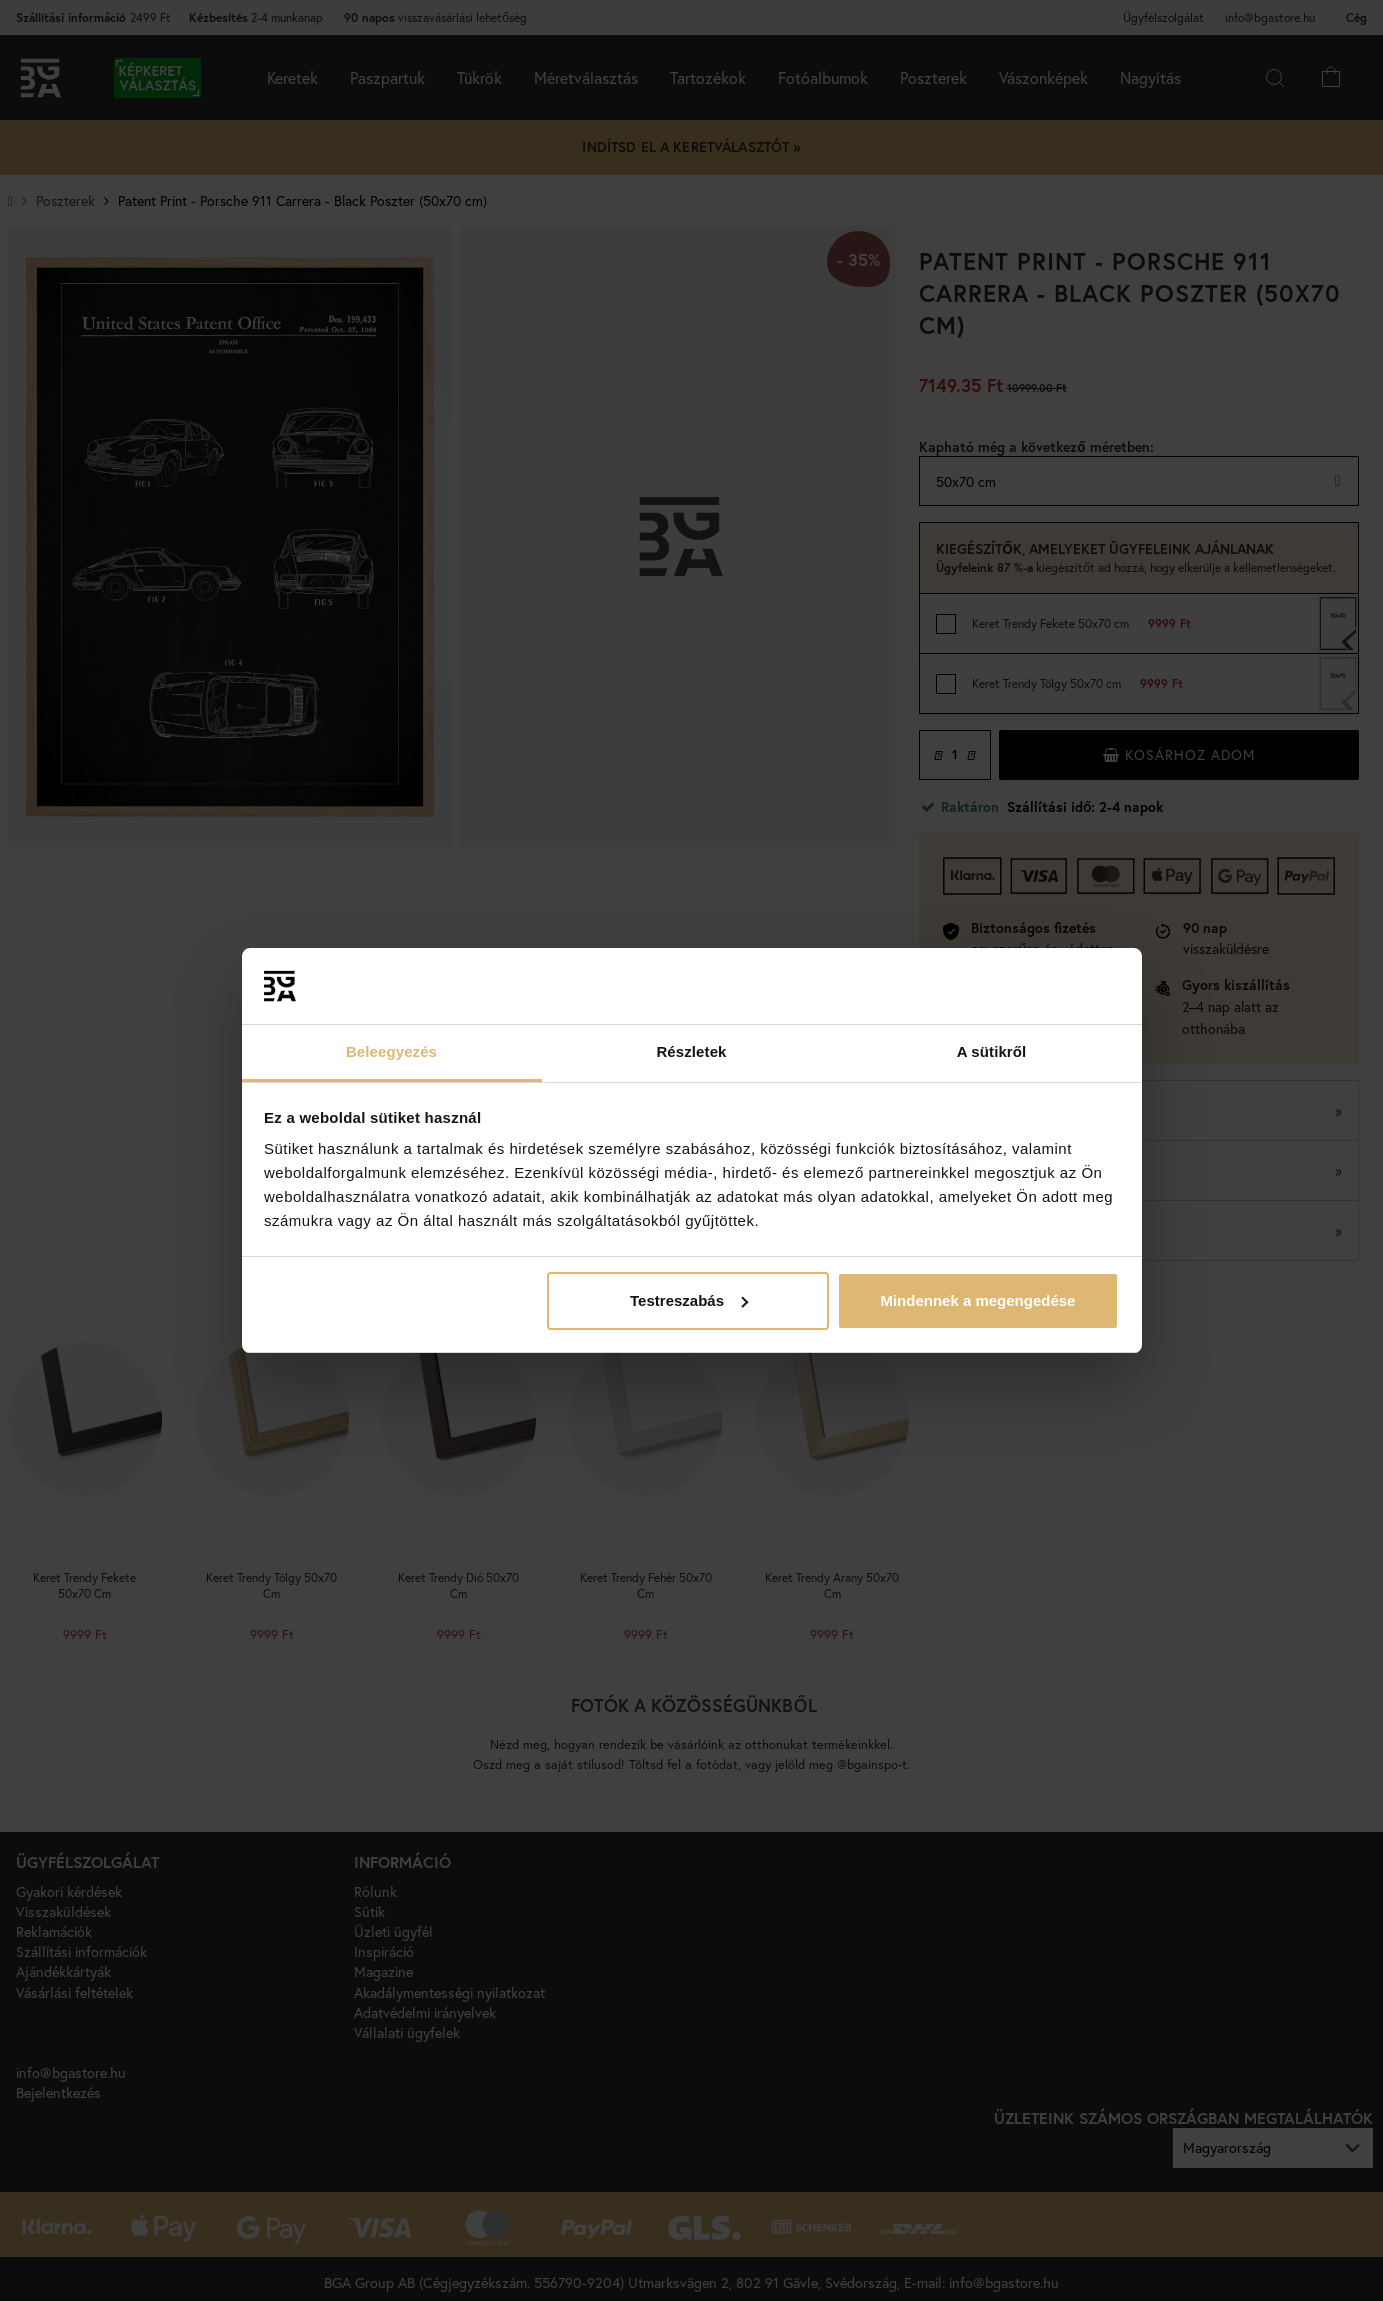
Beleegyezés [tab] (391, 1051)
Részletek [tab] (691, 1051)
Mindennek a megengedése (977, 1300)
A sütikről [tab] (992, 1051)
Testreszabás (689, 1300)
